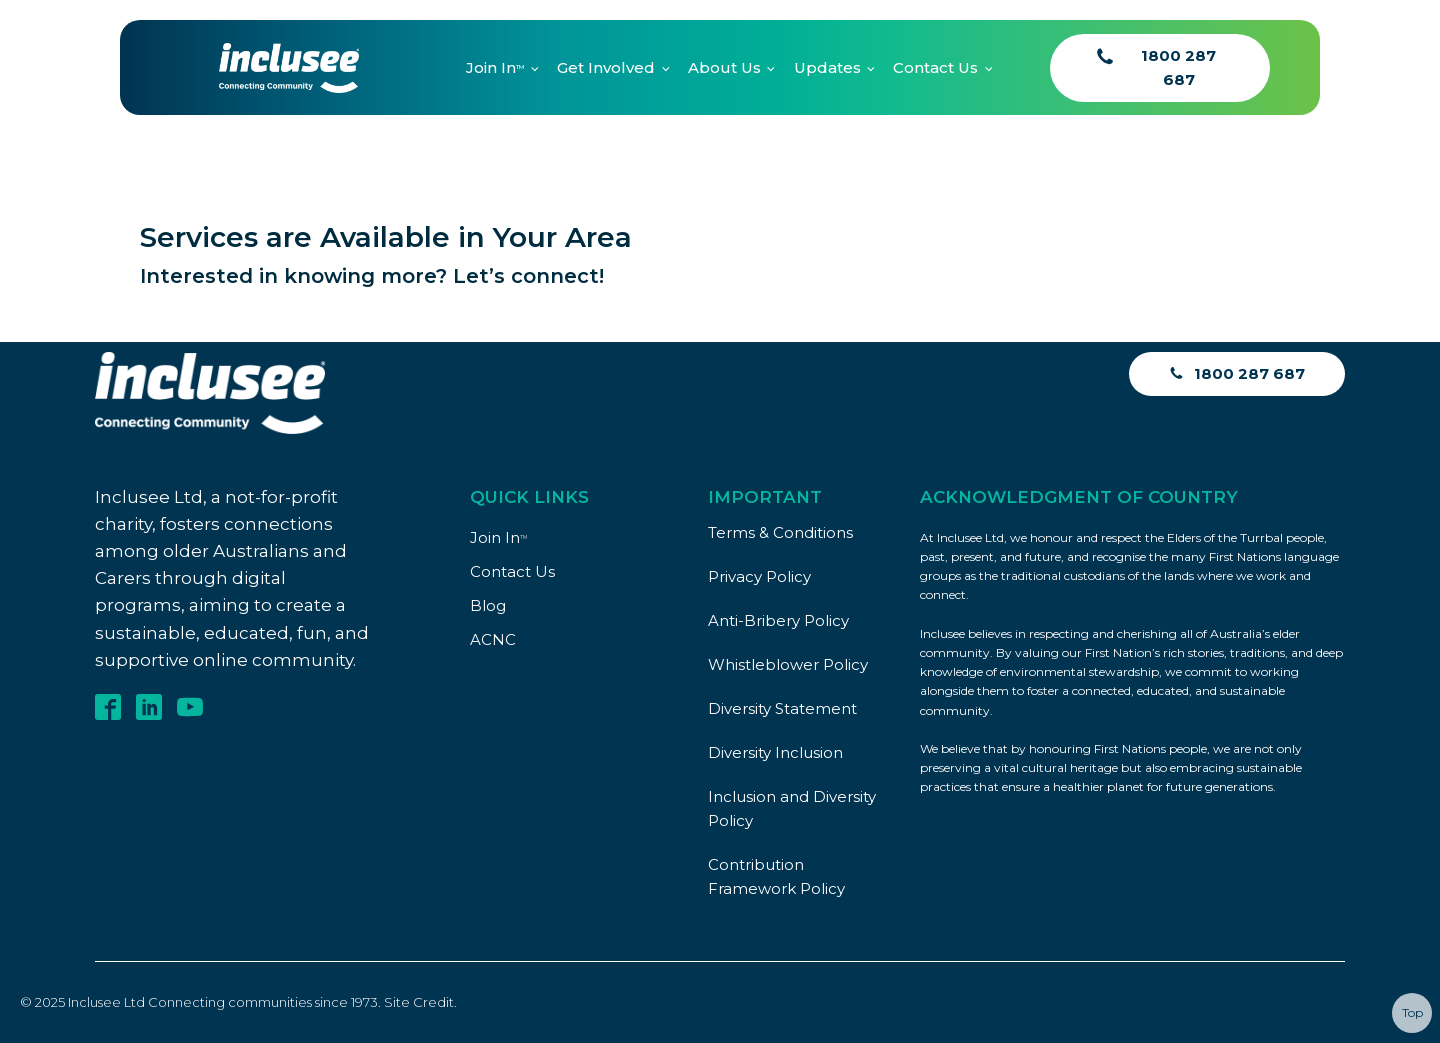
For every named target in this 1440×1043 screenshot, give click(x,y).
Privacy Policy (759, 576)
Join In (495, 67)
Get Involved (606, 67)
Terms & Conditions (780, 532)
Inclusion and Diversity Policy (792, 808)
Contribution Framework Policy (776, 876)
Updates (827, 67)
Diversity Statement (782, 708)
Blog (488, 605)
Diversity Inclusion (775, 752)
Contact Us (935, 67)
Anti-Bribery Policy (778, 620)
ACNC (493, 639)
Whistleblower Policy (788, 664)
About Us (724, 67)
